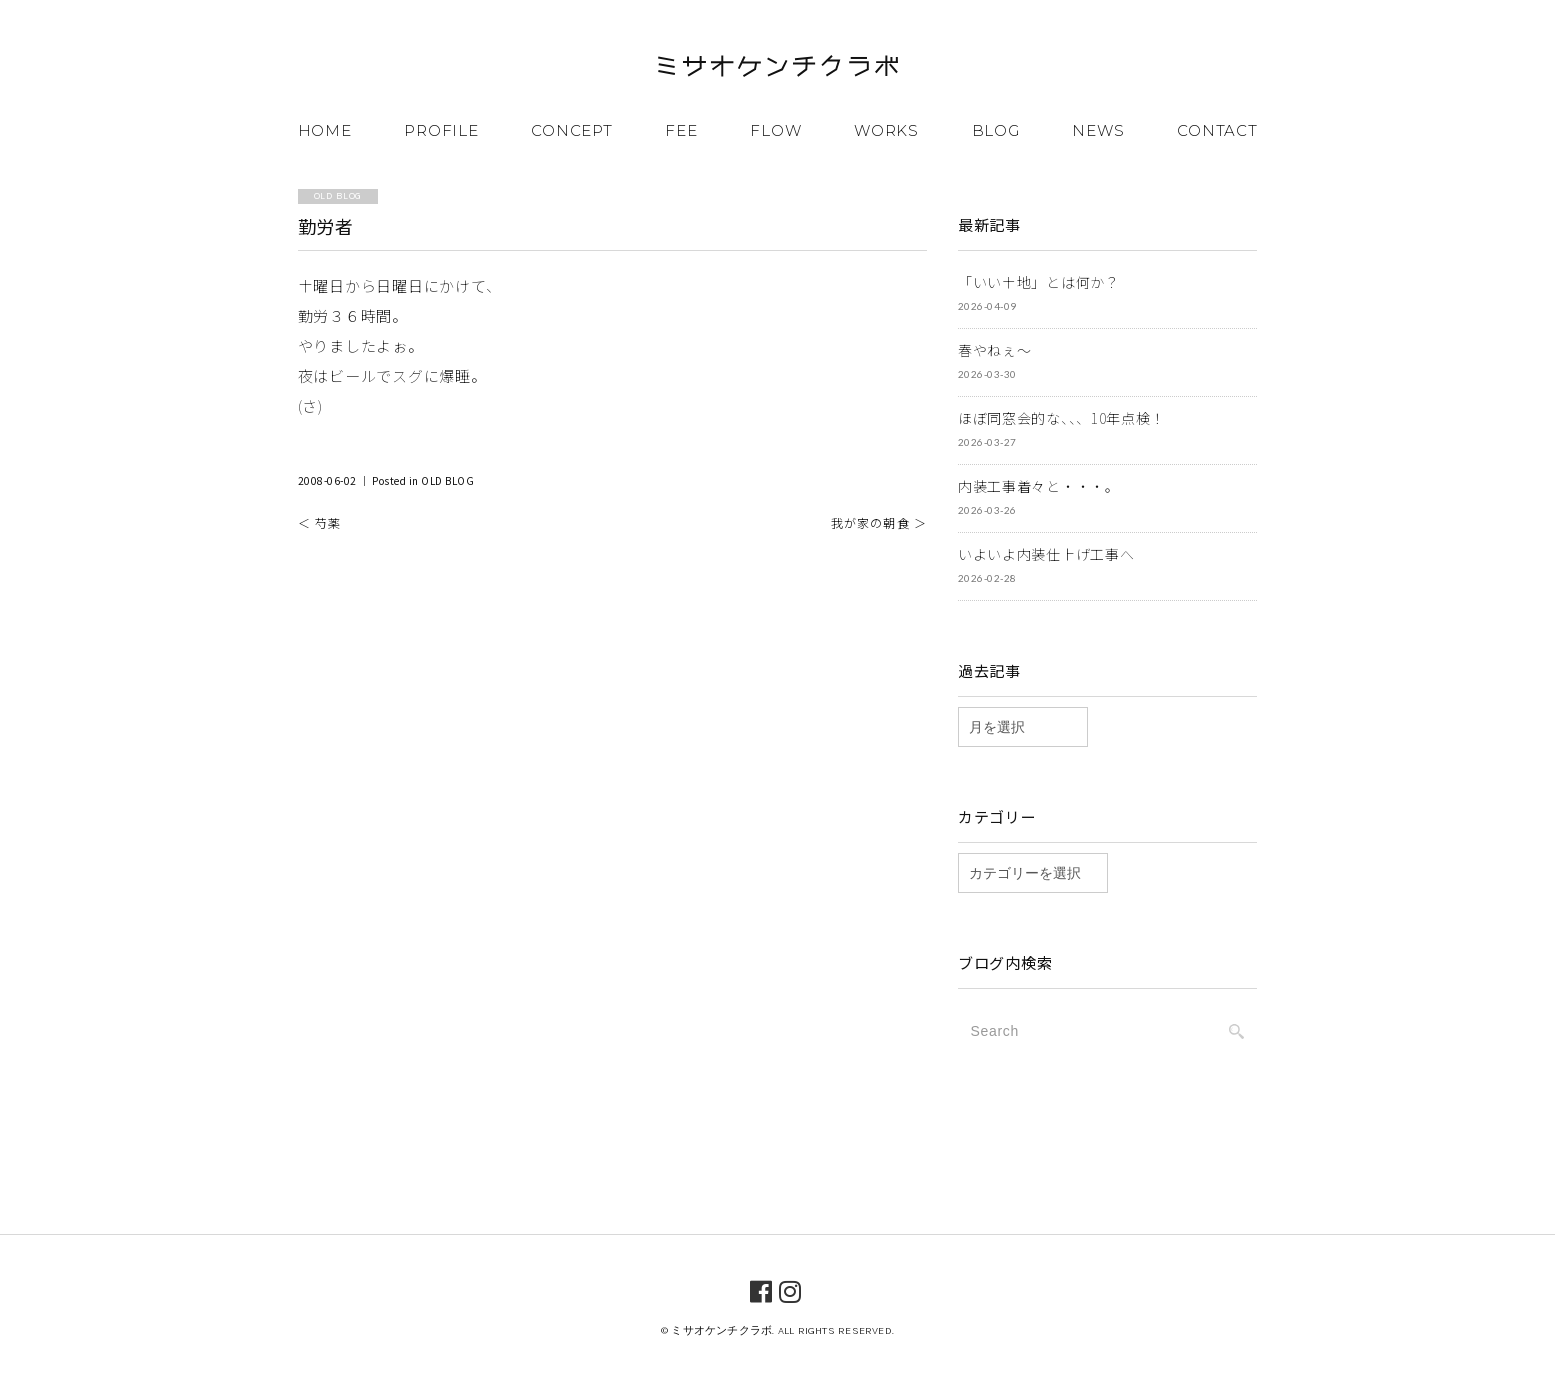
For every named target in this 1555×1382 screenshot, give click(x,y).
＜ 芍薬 (320, 522)
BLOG (996, 130)
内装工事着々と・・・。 (1039, 486)
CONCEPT (571, 130)
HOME (325, 130)
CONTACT (1217, 130)
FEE (681, 130)
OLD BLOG (447, 480)
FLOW (775, 130)
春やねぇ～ (995, 350)
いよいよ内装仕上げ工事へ (1046, 554)
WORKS (886, 130)
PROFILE (441, 130)
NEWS (1098, 130)
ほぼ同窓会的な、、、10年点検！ (1061, 418)
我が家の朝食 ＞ (879, 522)
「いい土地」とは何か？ (1039, 282)
